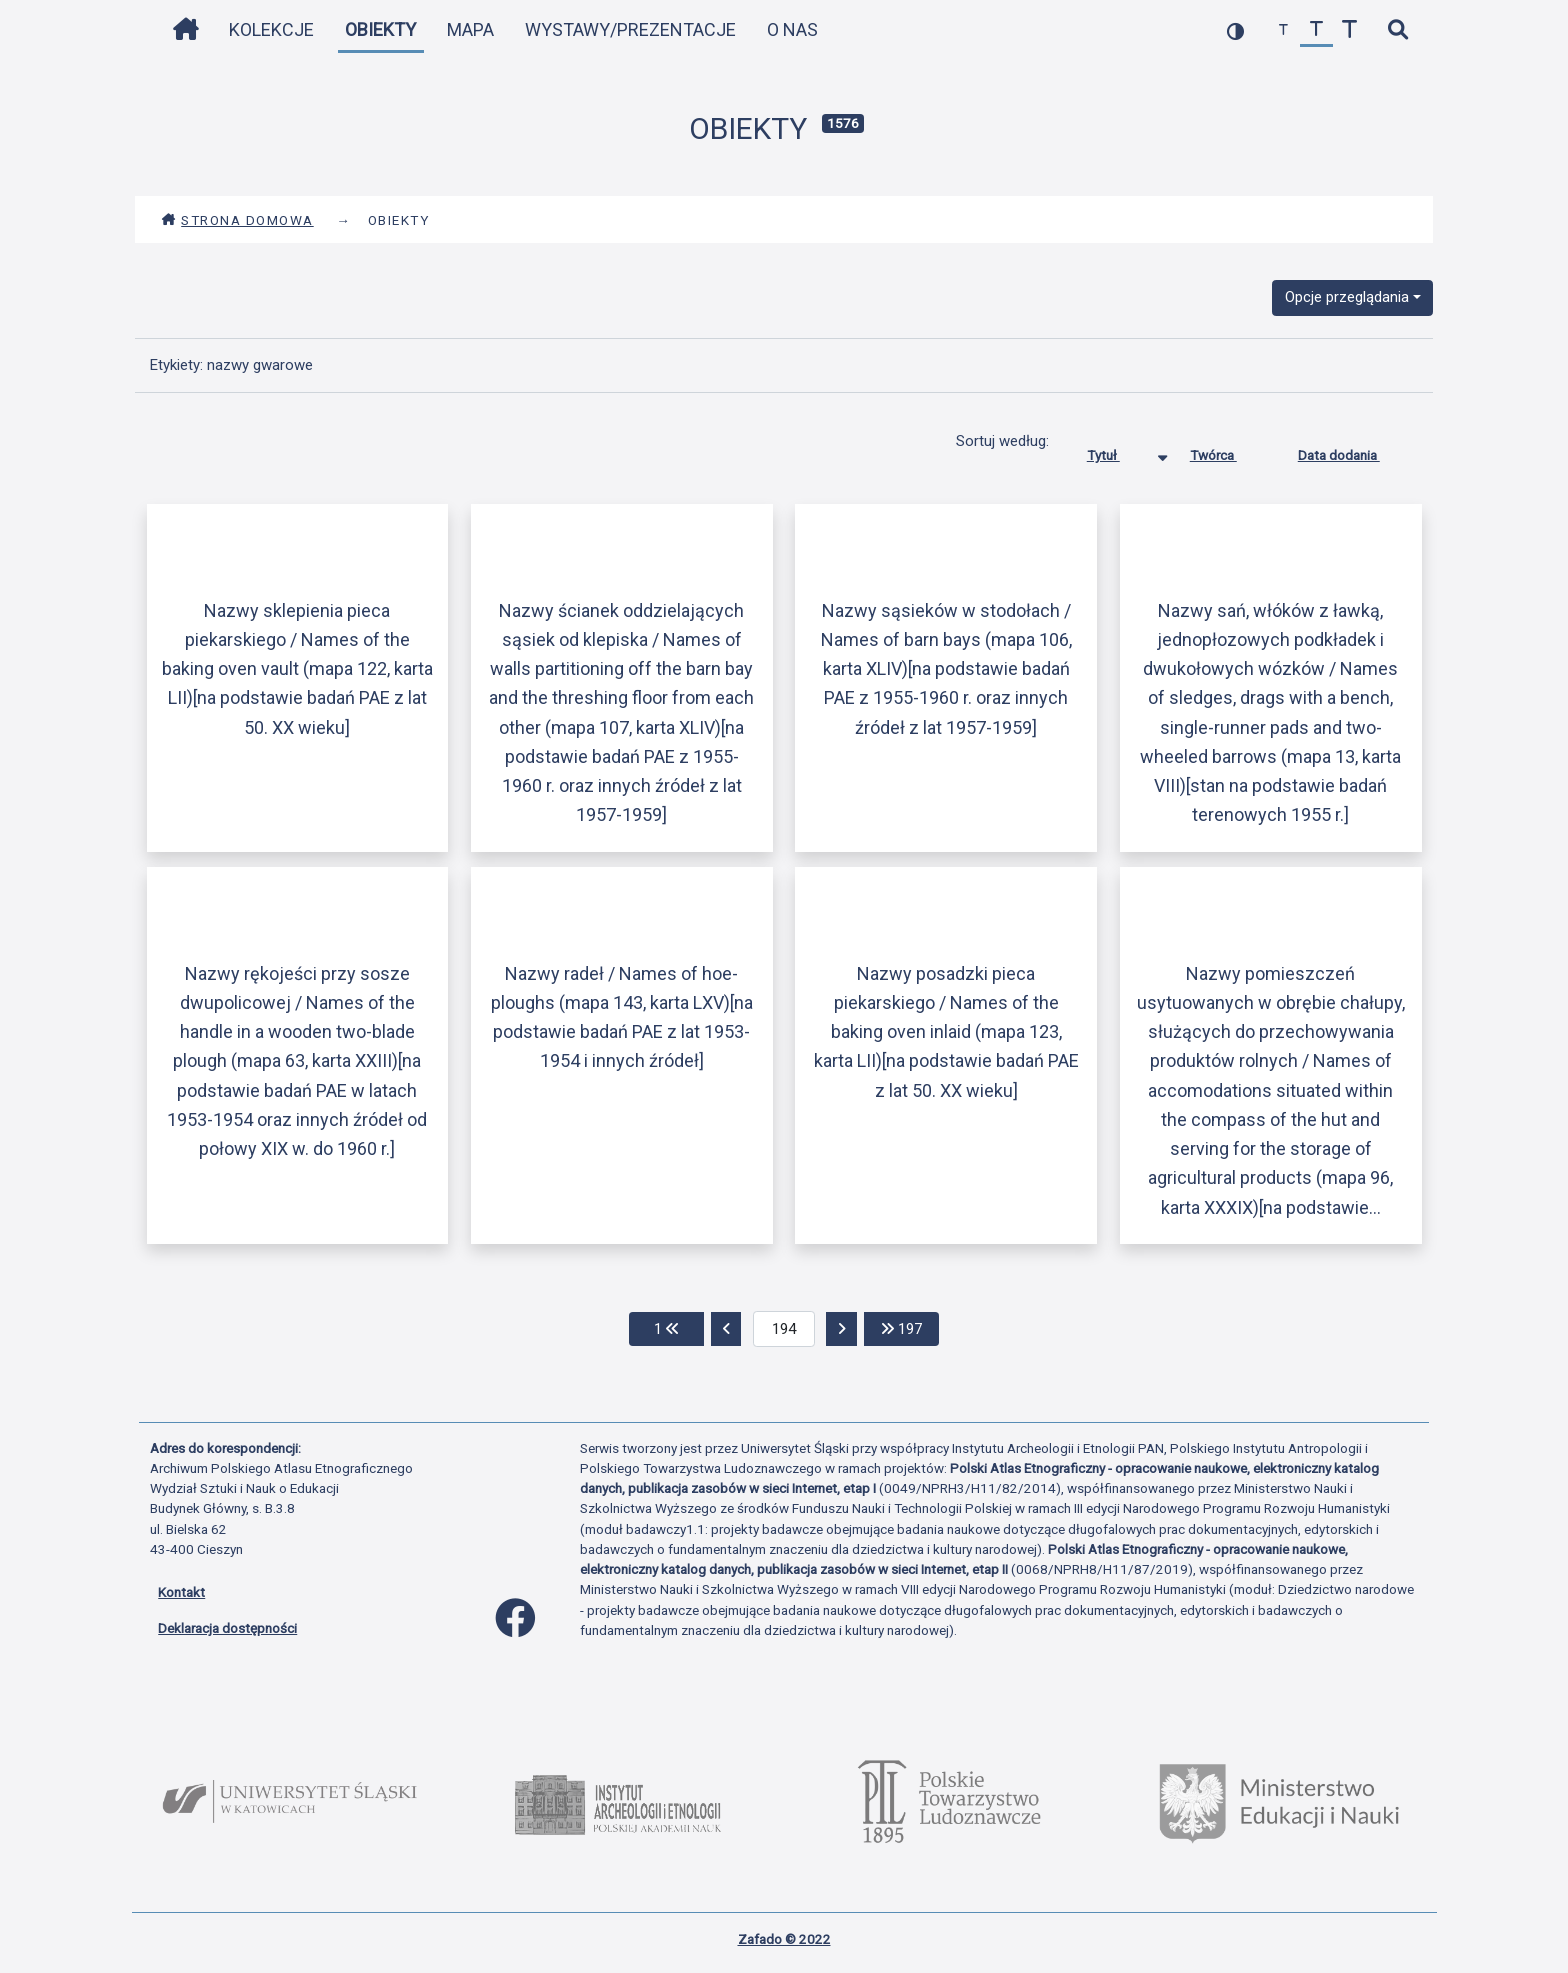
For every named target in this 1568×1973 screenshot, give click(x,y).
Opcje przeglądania (1347, 297)
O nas (792, 29)
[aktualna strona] (784, 1329)
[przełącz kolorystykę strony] (1235, 30)
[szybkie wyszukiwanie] (1397, 30)
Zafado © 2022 (784, 1939)
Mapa (470, 29)
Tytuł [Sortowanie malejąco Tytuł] (1118, 451)
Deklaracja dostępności (227, 1628)
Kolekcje (271, 29)
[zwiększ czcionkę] (1349, 30)
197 (910, 1327)
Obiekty (380, 29)
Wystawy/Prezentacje (630, 29)
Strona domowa (237, 220)
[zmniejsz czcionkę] (1283, 30)
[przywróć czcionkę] (1316, 30)
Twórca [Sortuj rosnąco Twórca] (1228, 451)
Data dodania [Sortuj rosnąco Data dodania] (1354, 451)
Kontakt (181, 1592)
